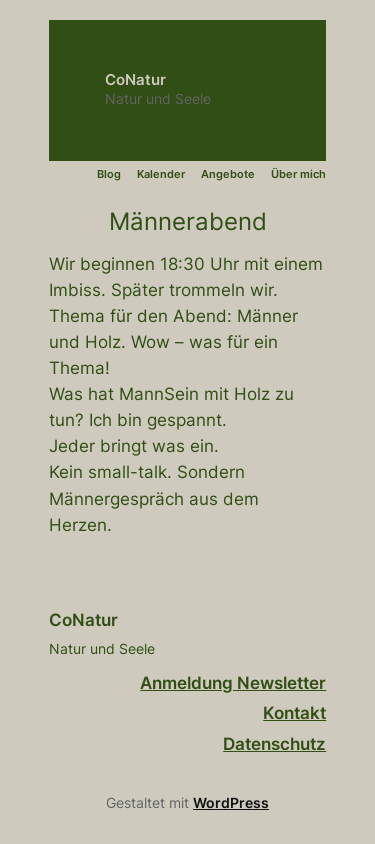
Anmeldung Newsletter (233, 683)
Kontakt (294, 713)
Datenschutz (274, 744)
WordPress (231, 802)
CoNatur (135, 79)
